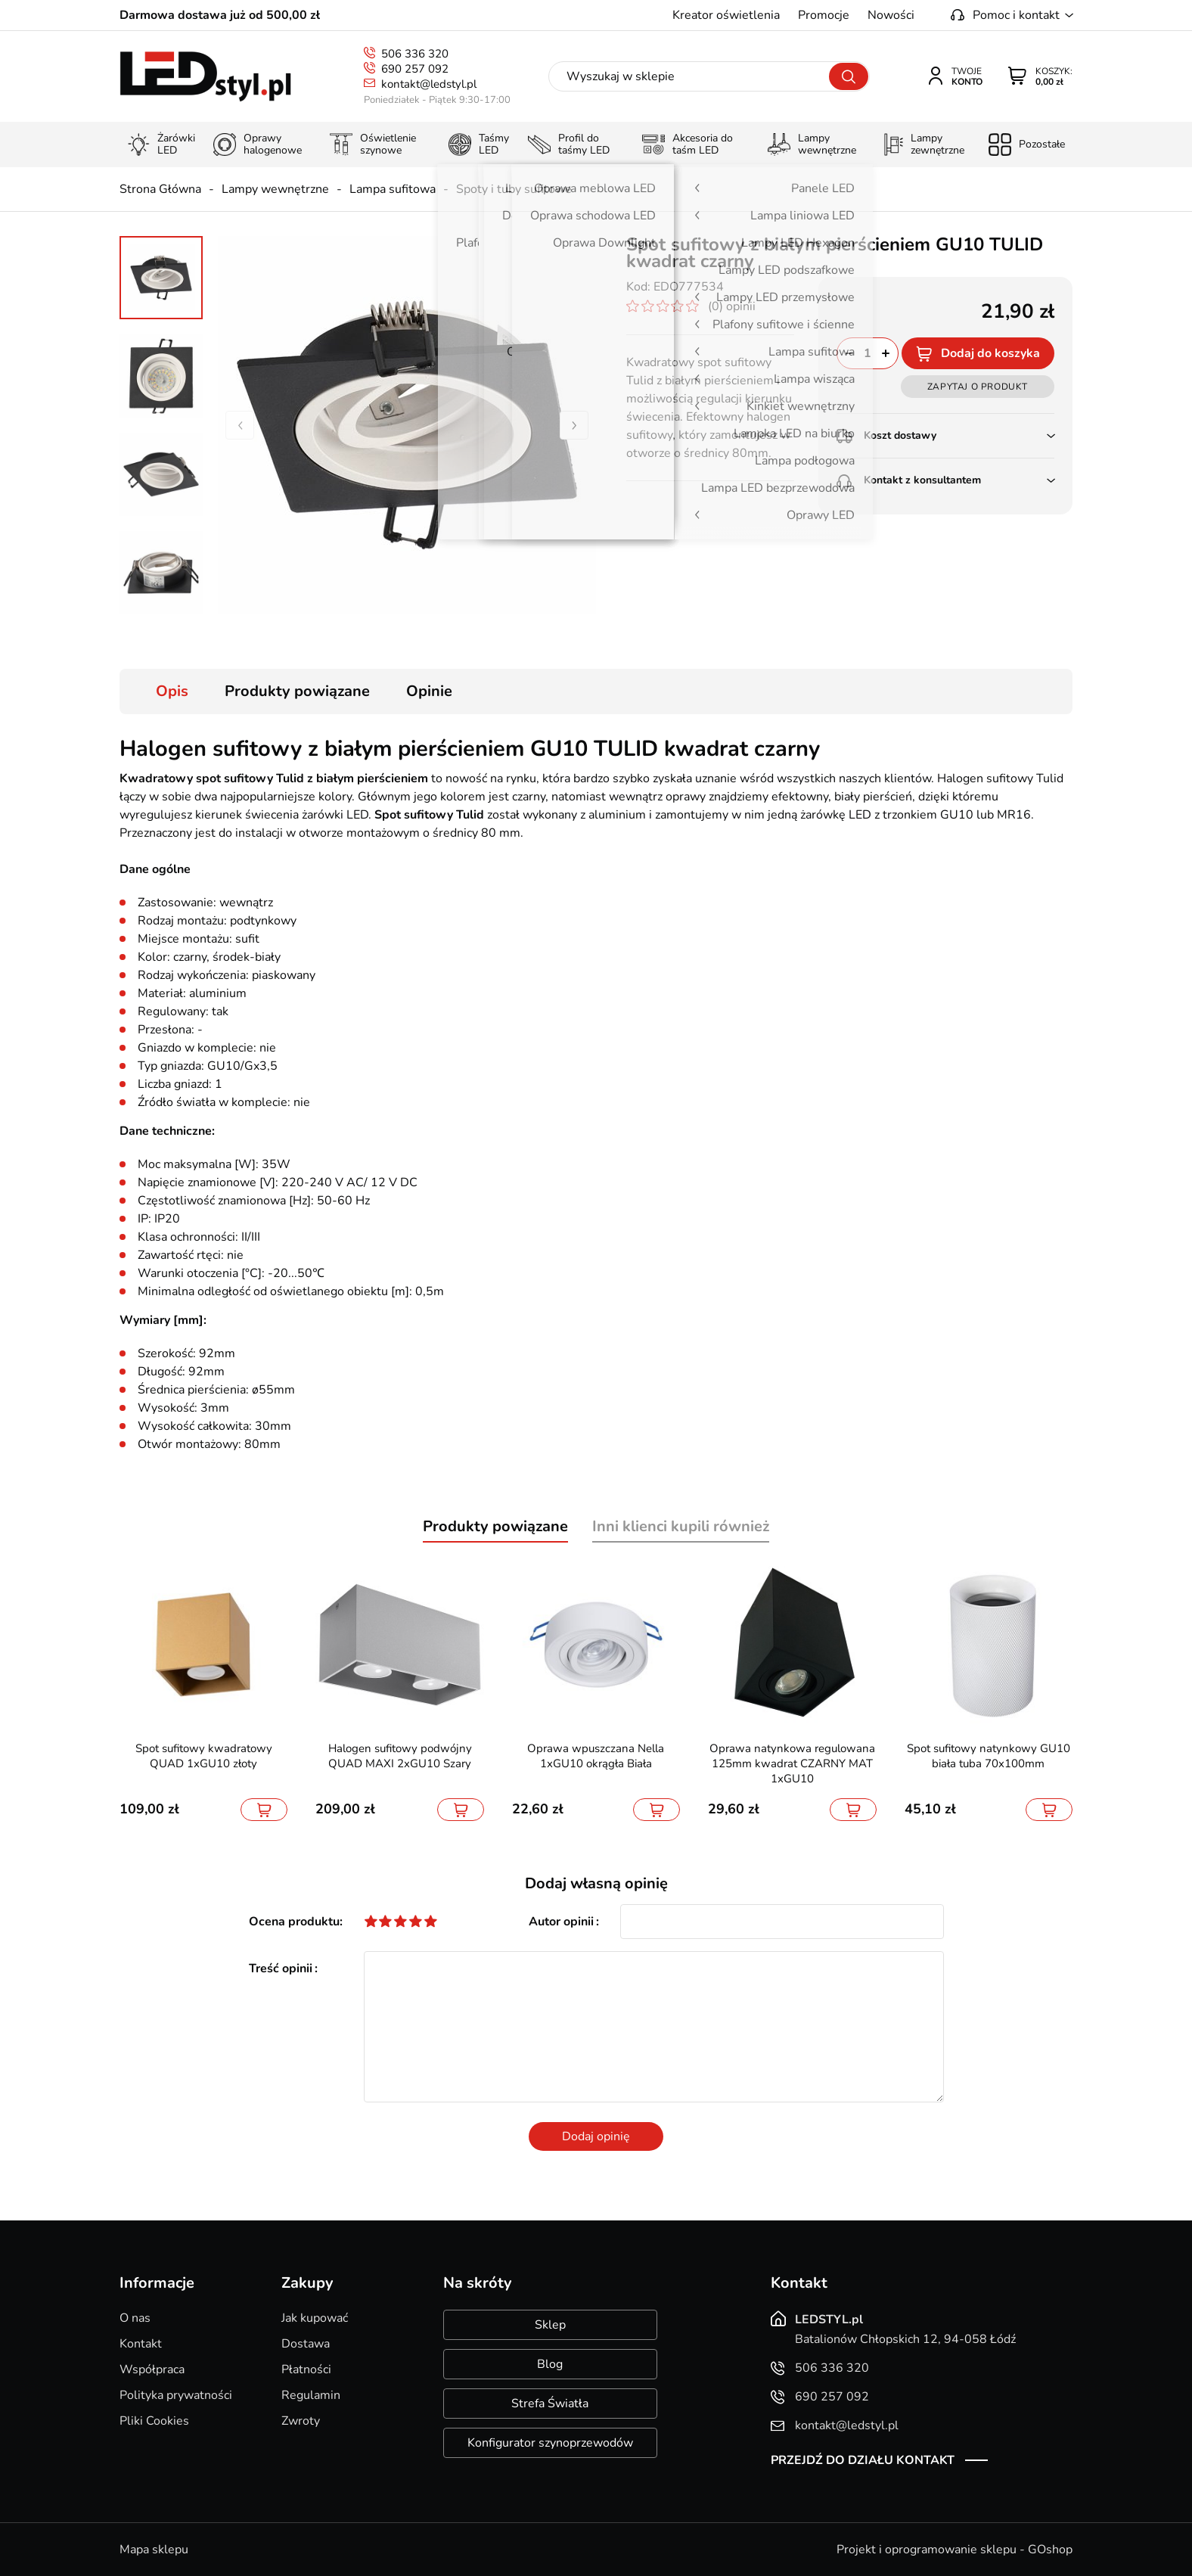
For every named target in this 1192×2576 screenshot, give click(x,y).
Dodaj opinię (596, 2136)
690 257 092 (415, 68)
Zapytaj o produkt (977, 387)
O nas (135, 2318)
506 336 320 (415, 53)
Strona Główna (160, 189)
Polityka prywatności (176, 2395)
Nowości (891, 15)
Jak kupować (314, 2318)
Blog (550, 2364)
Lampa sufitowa (392, 189)
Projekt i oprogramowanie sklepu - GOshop (954, 2549)
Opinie (429, 691)
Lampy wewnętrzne (275, 189)
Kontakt (141, 2343)
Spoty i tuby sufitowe (514, 189)
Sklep (550, 2325)
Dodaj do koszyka (990, 353)
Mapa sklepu (154, 2549)
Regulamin (310, 2395)
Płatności (306, 2369)
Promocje (823, 15)
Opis (172, 691)
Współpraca (152, 2369)
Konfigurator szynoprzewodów (550, 2443)
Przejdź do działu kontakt (863, 2460)
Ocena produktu (294, 1921)
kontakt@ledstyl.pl (428, 84)
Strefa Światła (549, 2403)
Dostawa (305, 2343)
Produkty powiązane (297, 691)
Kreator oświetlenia (726, 15)
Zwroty (300, 2421)
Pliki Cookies (154, 2421)
